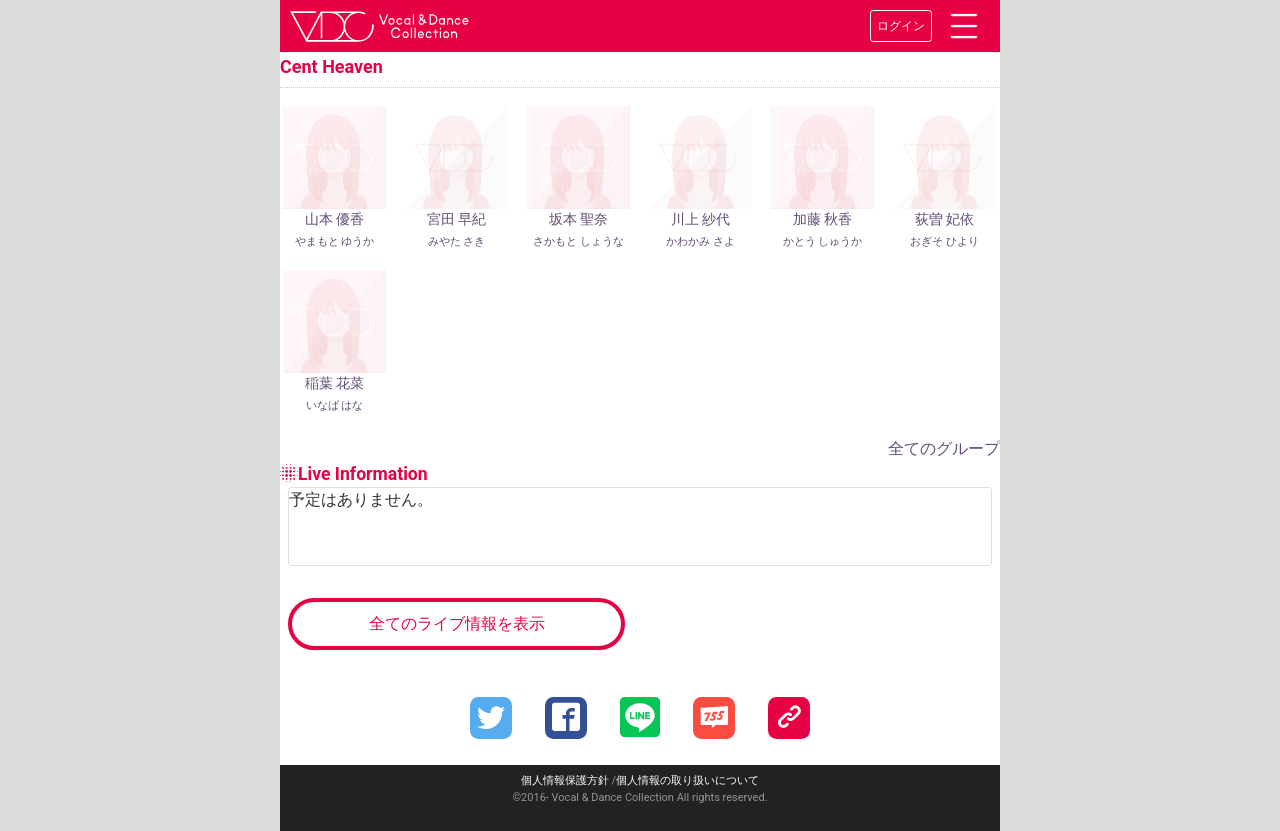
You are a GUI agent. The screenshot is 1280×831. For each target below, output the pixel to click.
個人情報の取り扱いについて (687, 780)
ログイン (901, 26)
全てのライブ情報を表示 (457, 623)
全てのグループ (944, 448)
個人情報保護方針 (565, 780)
